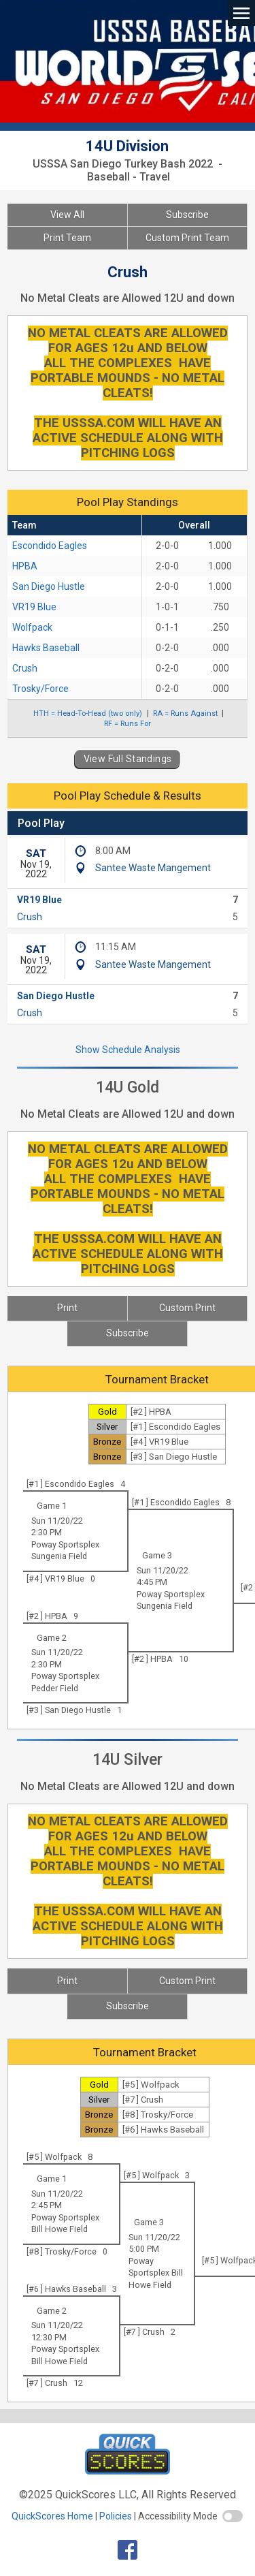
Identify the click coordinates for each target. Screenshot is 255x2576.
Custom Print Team (187, 237)
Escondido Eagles (49, 545)
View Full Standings (128, 758)
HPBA (24, 566)
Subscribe (187, 214)
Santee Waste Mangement (153, 867)
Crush (24, 668)
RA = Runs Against (185, 713)
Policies (115, 2516)
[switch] (232, 2516)
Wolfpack (32, 627)
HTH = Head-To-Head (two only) (87, 713)
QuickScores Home (52, 2516)
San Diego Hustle (48, 586)
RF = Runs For (127, 723)
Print (67, 1307)
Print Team (67, 237)
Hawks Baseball (46, 647)
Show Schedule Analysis (127, 1049)
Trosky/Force (40, 688)
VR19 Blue (34, 606)
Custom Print (187, 1307)
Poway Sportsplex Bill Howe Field (156, 2273)
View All (67, 214)
